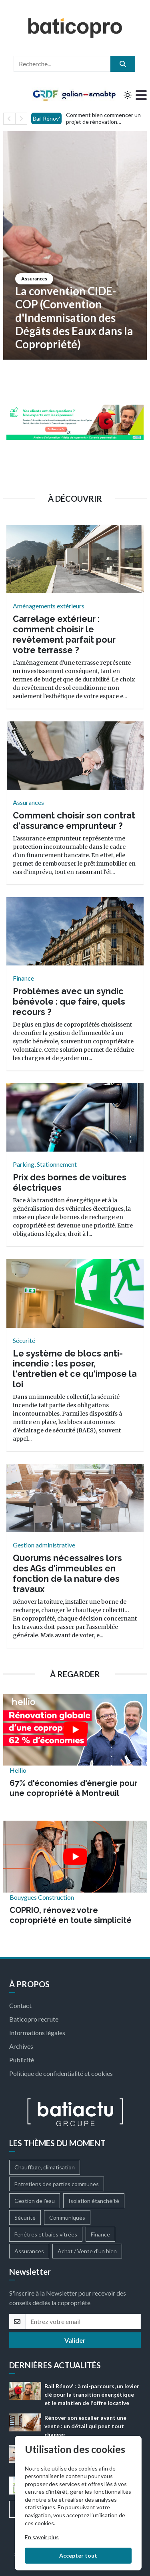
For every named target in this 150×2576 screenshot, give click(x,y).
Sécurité (24, 1340)
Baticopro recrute (33, 2019)
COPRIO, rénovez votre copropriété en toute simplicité (71, 1915)
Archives (21, 2046)
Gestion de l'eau (34, 2200)
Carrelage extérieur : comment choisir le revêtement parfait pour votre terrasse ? (64, 634)
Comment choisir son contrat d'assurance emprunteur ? (74, 820)
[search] (122, 64)
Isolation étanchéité (93, 2200)
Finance (23, 978)
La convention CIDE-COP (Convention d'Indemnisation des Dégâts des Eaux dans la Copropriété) (74, 317)
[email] (83, 2321)
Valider (75, 2340)
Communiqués (67, 2217)
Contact (20, 2005)
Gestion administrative (44, 1545)
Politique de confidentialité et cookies (61, 2073)
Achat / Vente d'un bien (87, 2251)
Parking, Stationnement (45, 1164)
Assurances (34, 279)
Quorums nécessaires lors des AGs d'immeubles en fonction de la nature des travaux (67, 1573)
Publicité (21, 2060)
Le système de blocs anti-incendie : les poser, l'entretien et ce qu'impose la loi (75, 1369)
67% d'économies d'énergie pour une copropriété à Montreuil (74, 1788)
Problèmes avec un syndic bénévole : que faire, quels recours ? (69, 1001)
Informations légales (37, 2032)
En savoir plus (42, 2537)
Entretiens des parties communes (56, 2184)
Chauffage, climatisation (44, 2167)
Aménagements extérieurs (48, 606)
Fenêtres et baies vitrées (45, 2234)
